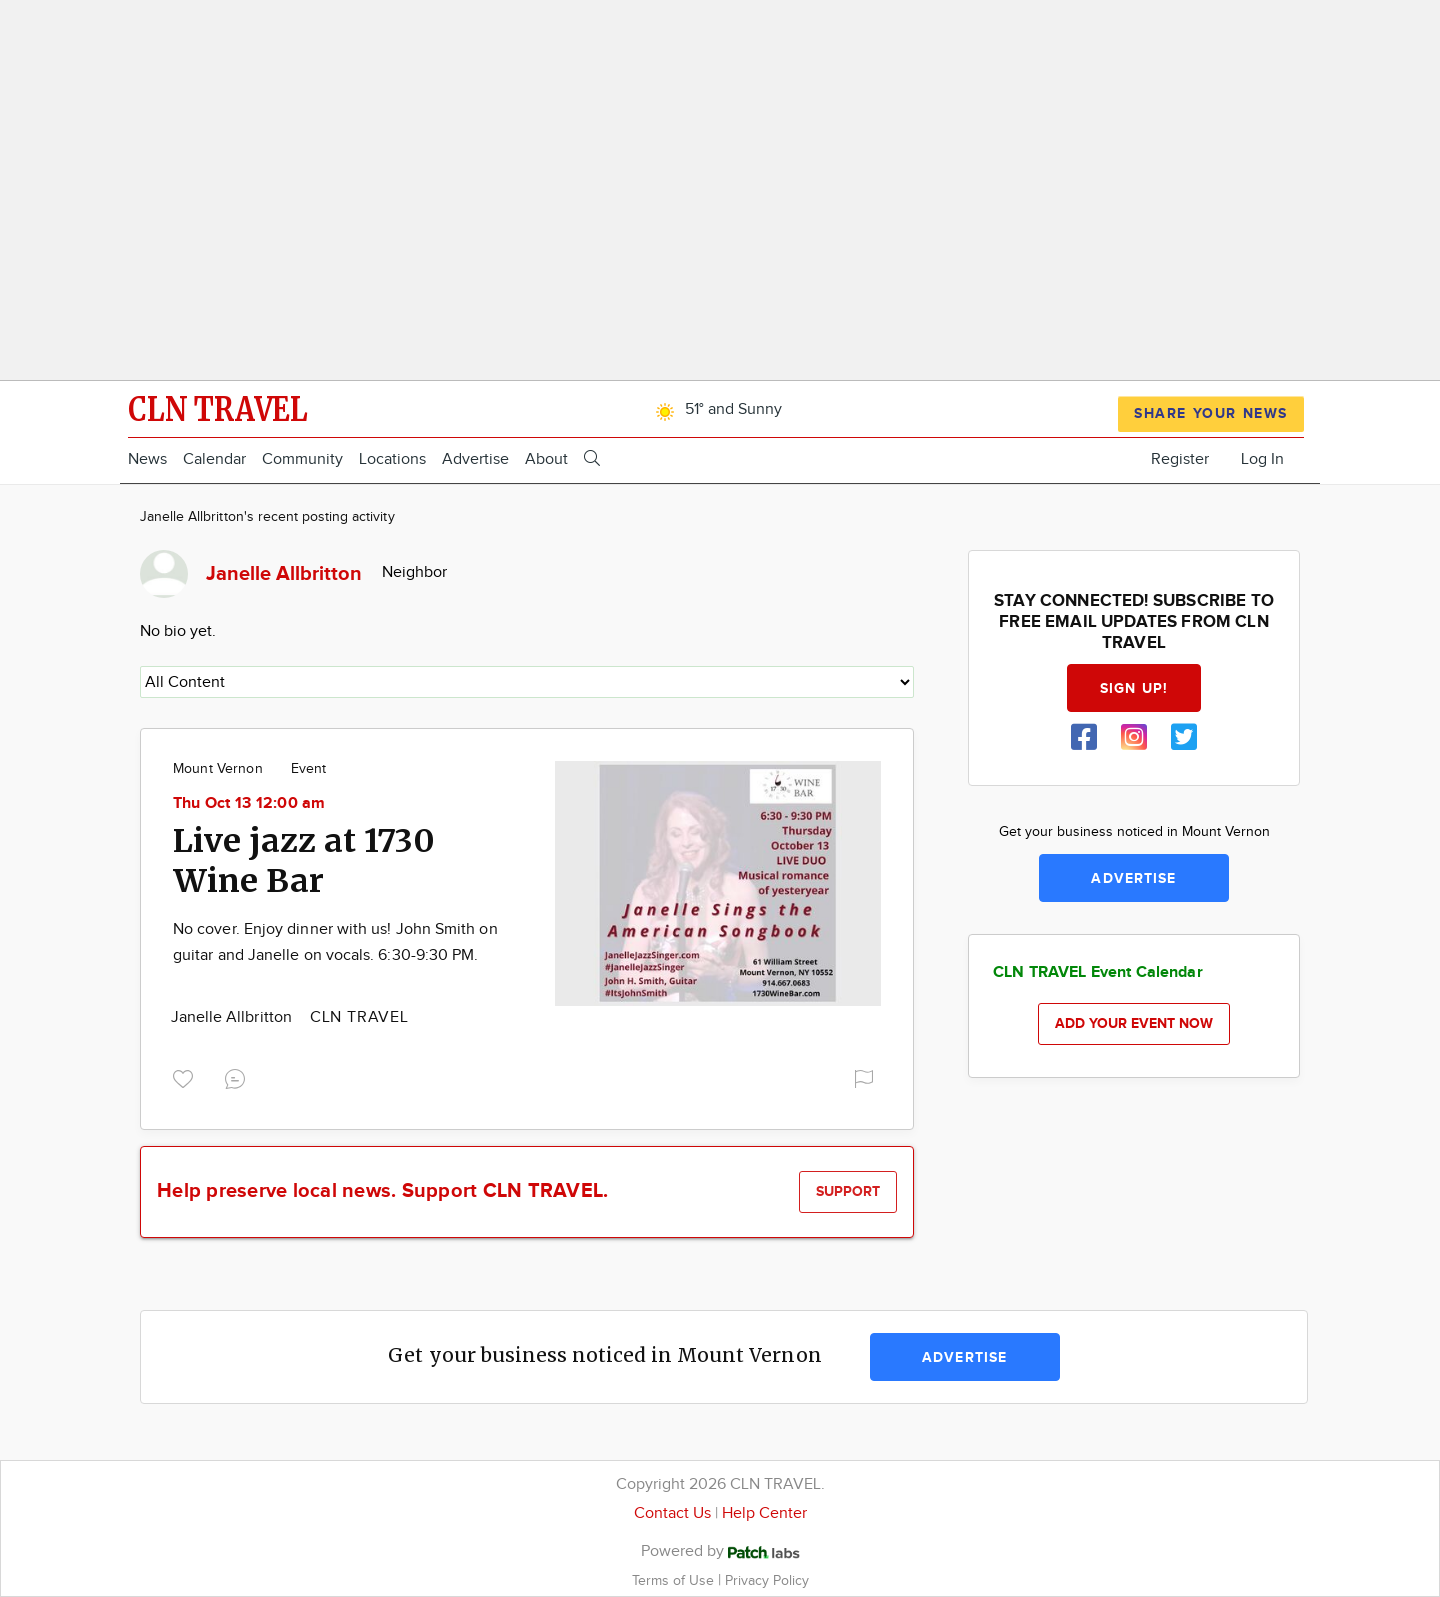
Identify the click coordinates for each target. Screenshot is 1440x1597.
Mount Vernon (218, 769)
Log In (1262, 459)
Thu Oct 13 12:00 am (249, 803)
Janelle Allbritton (233, 1017)
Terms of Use (675, 1580)
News (147, 459)
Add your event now (1134, 1023)
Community (302, 459)
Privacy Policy (767, 1580)
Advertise (475, 459)
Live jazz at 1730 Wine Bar (304, 861)
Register (1180, 459)
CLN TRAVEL (359, 1017)
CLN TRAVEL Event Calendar (1098, 972)
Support (848, 1191)
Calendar (214, 459)
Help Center (764, 1513)
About (546, 459)
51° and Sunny (715, 409)
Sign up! (1134, 688)
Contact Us (672, 1513)
